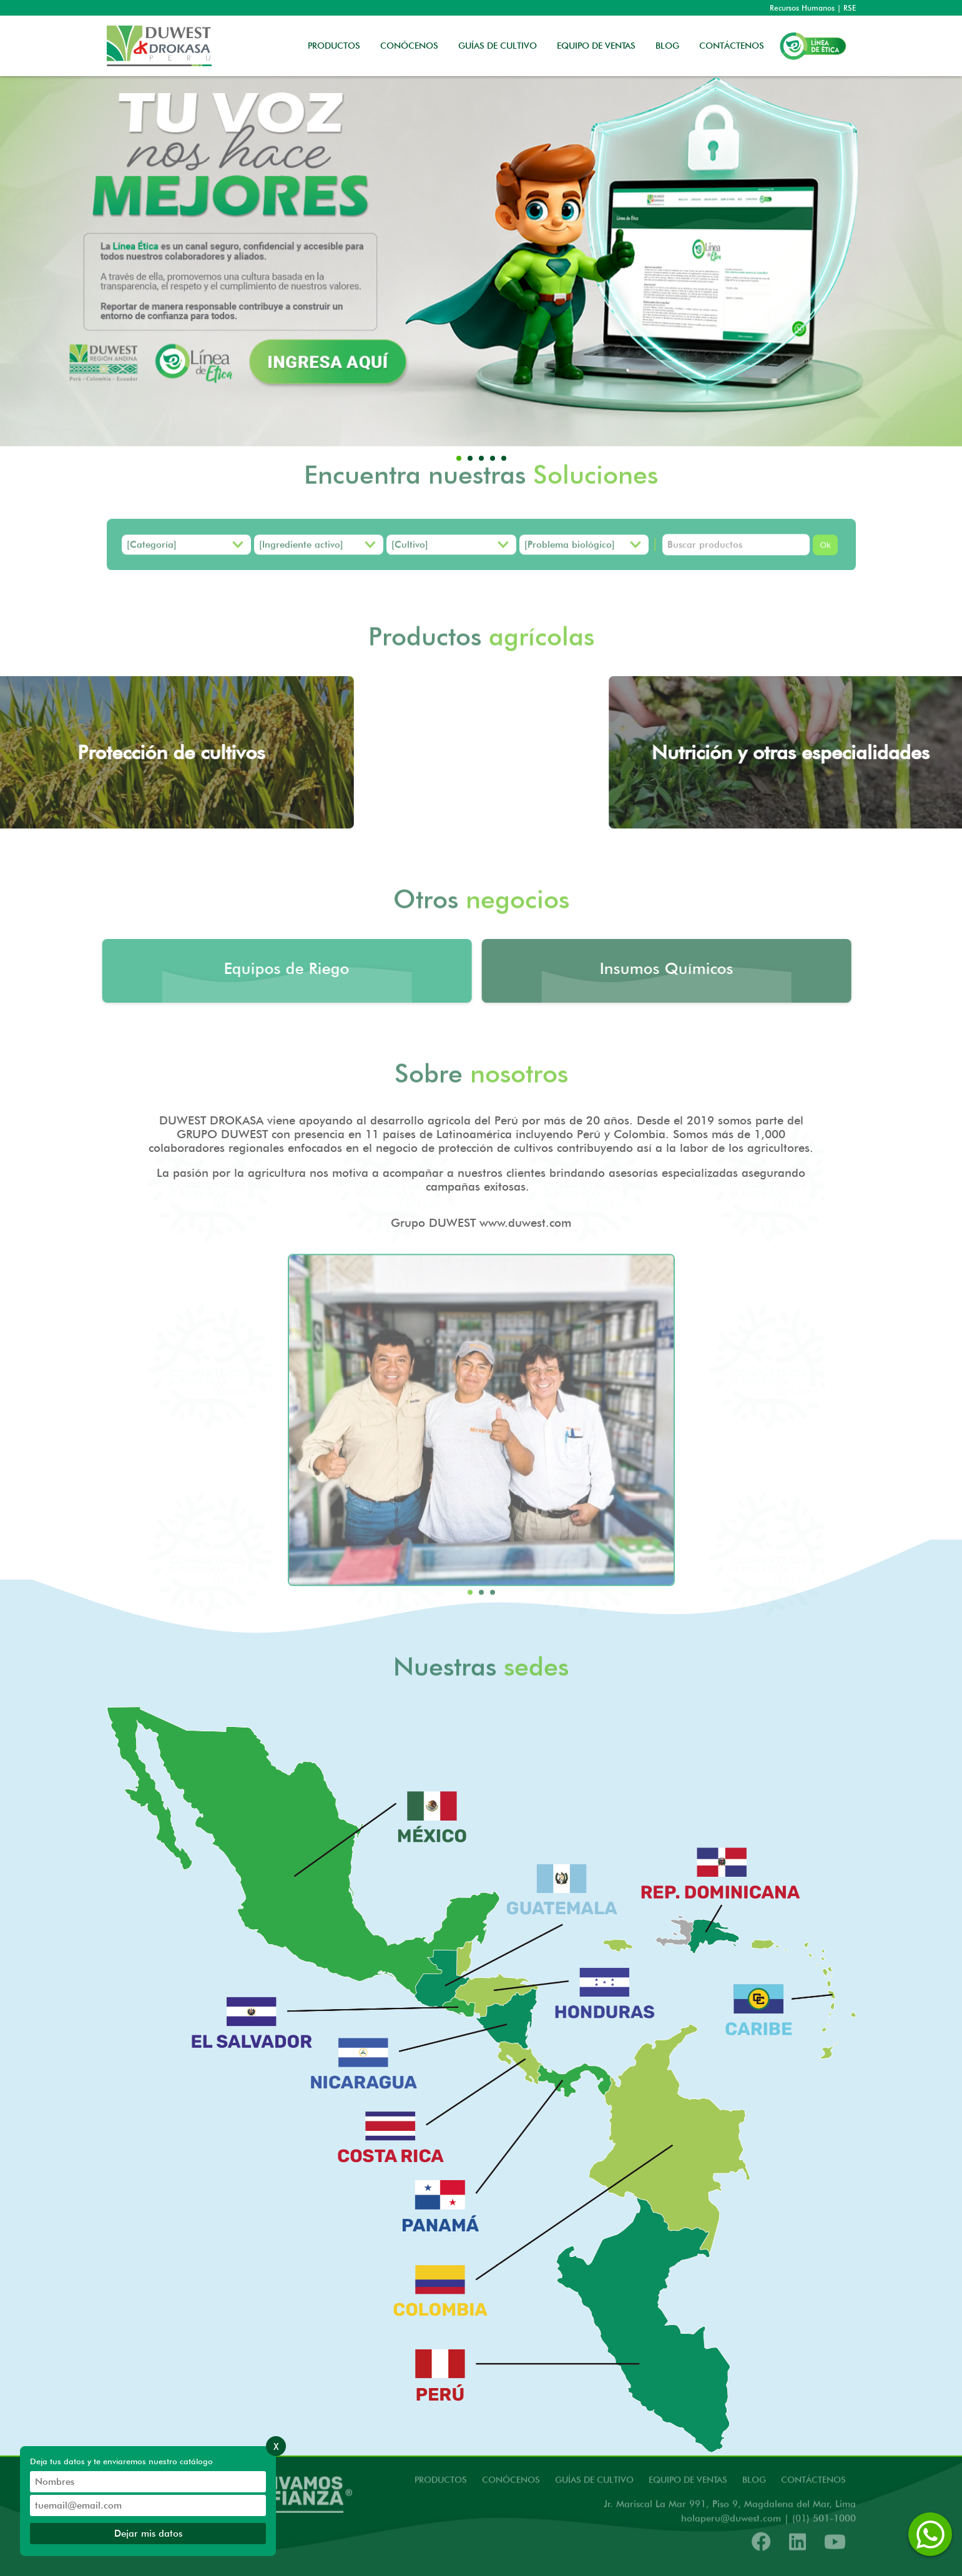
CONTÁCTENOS (731, 46)
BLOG (667, 46)
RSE (849, 7)
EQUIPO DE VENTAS (596, 46)
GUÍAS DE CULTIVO (497, 46)
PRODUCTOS (334, 46)
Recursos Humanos (802, 7)
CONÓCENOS (409, 46)
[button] (458, 458)
